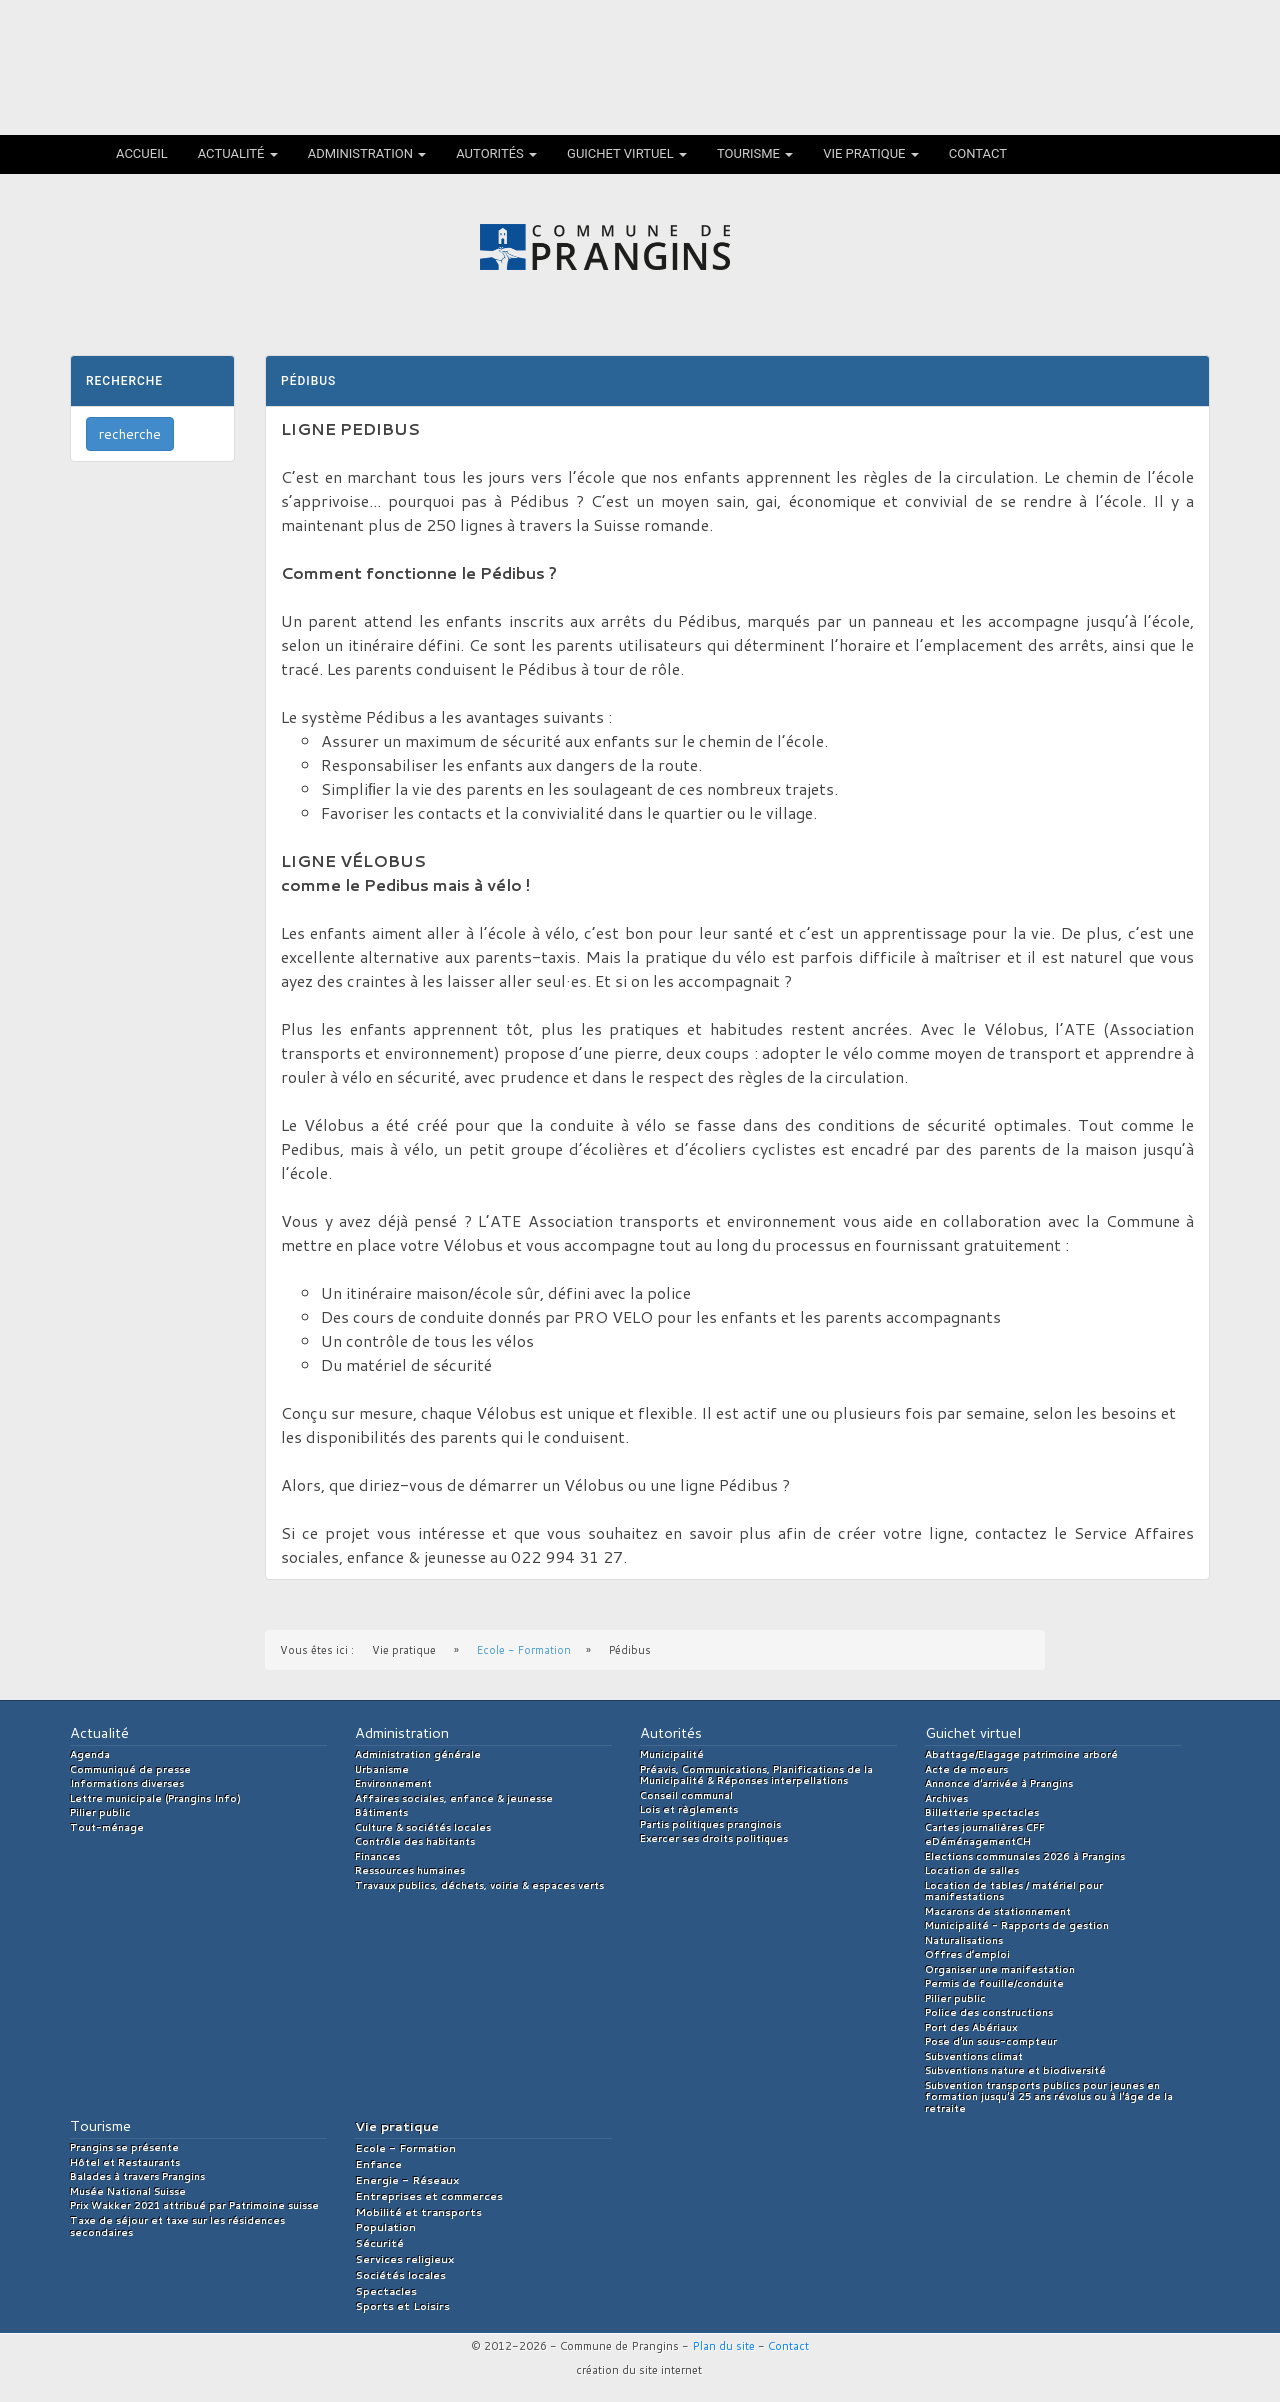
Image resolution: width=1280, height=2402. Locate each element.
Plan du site (723, 2346)
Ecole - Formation (524, 1650)
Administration (367, 153)
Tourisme (755, 153)
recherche (130, 434)
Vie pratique (871, 153)
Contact (978, 153)
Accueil (142, 153)
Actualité (238, 153)
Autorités (496, 153)
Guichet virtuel (627, 153)
